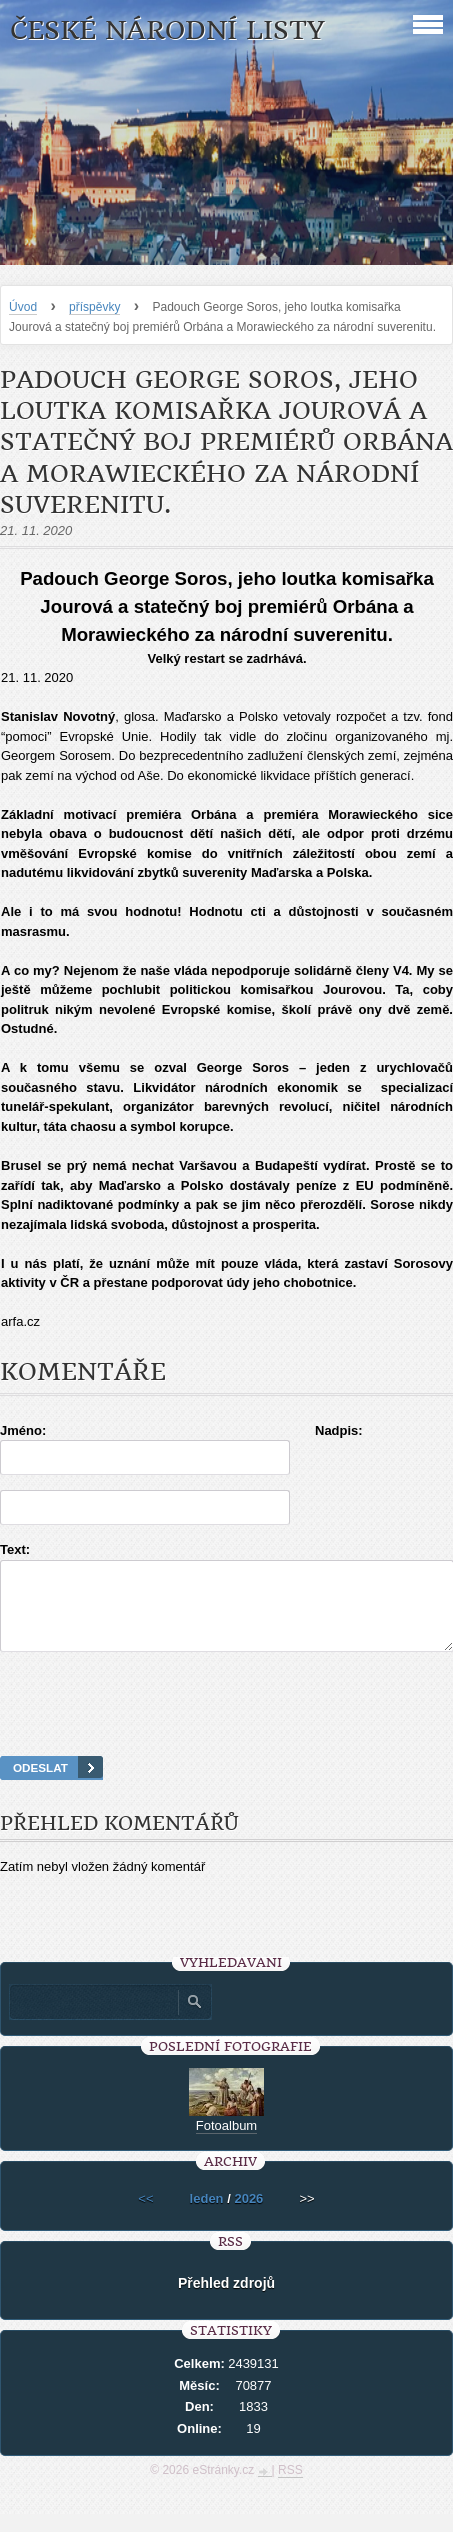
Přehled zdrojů (226, 2301)
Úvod (23, 307)
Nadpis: (339, 1430)
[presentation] (227, 1729)
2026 (248, 2216)
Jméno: (23, 1430)
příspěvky (94, 307)
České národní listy (167, 30)
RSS (290, 2488)
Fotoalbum (226, 2143)
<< (145, 2216)
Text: (15, 1549)
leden (207, 2216)
